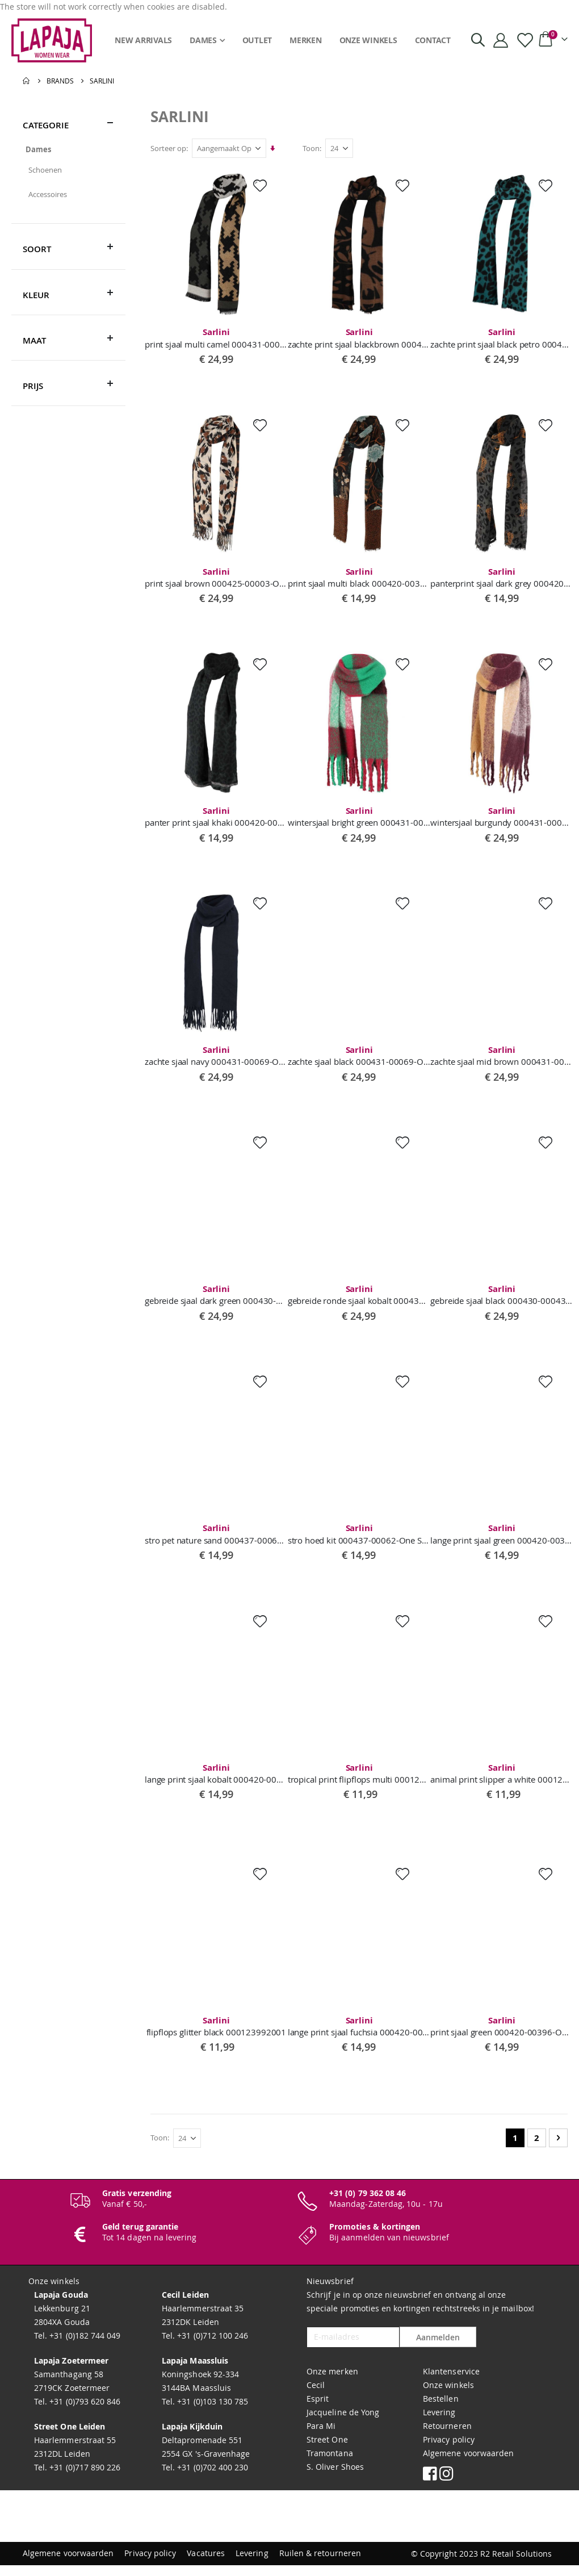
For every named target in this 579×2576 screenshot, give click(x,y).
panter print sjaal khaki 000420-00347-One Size (219, 819)
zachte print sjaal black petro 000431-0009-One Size (502, 338)
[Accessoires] (68, 194)
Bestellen (441, 2409)
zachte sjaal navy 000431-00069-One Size (219, 1059)
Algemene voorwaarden (468, 2464)
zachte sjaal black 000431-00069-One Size (360, 1059)
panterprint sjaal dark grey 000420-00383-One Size (502, 578)
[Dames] (68, 149)
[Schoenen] (68, 170)
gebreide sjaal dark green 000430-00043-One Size (219, 1300)
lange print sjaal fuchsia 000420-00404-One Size (360, 2036)
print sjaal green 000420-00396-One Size (502, 2036)
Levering (439, 2423)
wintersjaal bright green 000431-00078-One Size (360, 819)
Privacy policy (449, 2450)
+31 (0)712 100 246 (211, 2346)
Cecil (316, 2396)
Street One (327, 2450)
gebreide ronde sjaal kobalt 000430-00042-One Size (360, 1300)
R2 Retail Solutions (516, 2564)
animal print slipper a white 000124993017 (502, 1782)
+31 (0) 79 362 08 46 (367, 2204)
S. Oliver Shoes (335, 2478)
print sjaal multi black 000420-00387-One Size (360, 578)
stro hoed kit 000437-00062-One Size (360, 1541)
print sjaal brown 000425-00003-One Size (219, 578)
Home (27, 80)
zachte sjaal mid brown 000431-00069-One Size (502, 1059)
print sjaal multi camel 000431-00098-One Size (219, 338)
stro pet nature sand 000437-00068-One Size (219, 1541)
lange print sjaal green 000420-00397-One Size (502, 1541)
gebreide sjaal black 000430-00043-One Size (502, 1300)
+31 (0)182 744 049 (83, 2346)
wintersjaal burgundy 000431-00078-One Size (502, 819)
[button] (261, 186)
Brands (60, 80)
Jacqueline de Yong (343, 2423)
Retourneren (447, 2437)
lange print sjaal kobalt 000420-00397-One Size (219, 1782)
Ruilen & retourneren (320, 2564)
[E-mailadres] (353, 2348)
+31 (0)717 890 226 (83, 2478)
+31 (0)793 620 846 (83, 2412)
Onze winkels (448, 2396)
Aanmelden (438, 2348)
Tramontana (330, 2464)
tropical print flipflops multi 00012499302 (360, 1782)
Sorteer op (171, 148)
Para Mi (321, 2437)
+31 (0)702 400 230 (211, 2478)
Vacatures (206, 2564)
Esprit (318, 2409)
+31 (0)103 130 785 (211, 2412)
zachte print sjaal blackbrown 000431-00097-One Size (360, 338)
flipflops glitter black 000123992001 (219, 2036)
